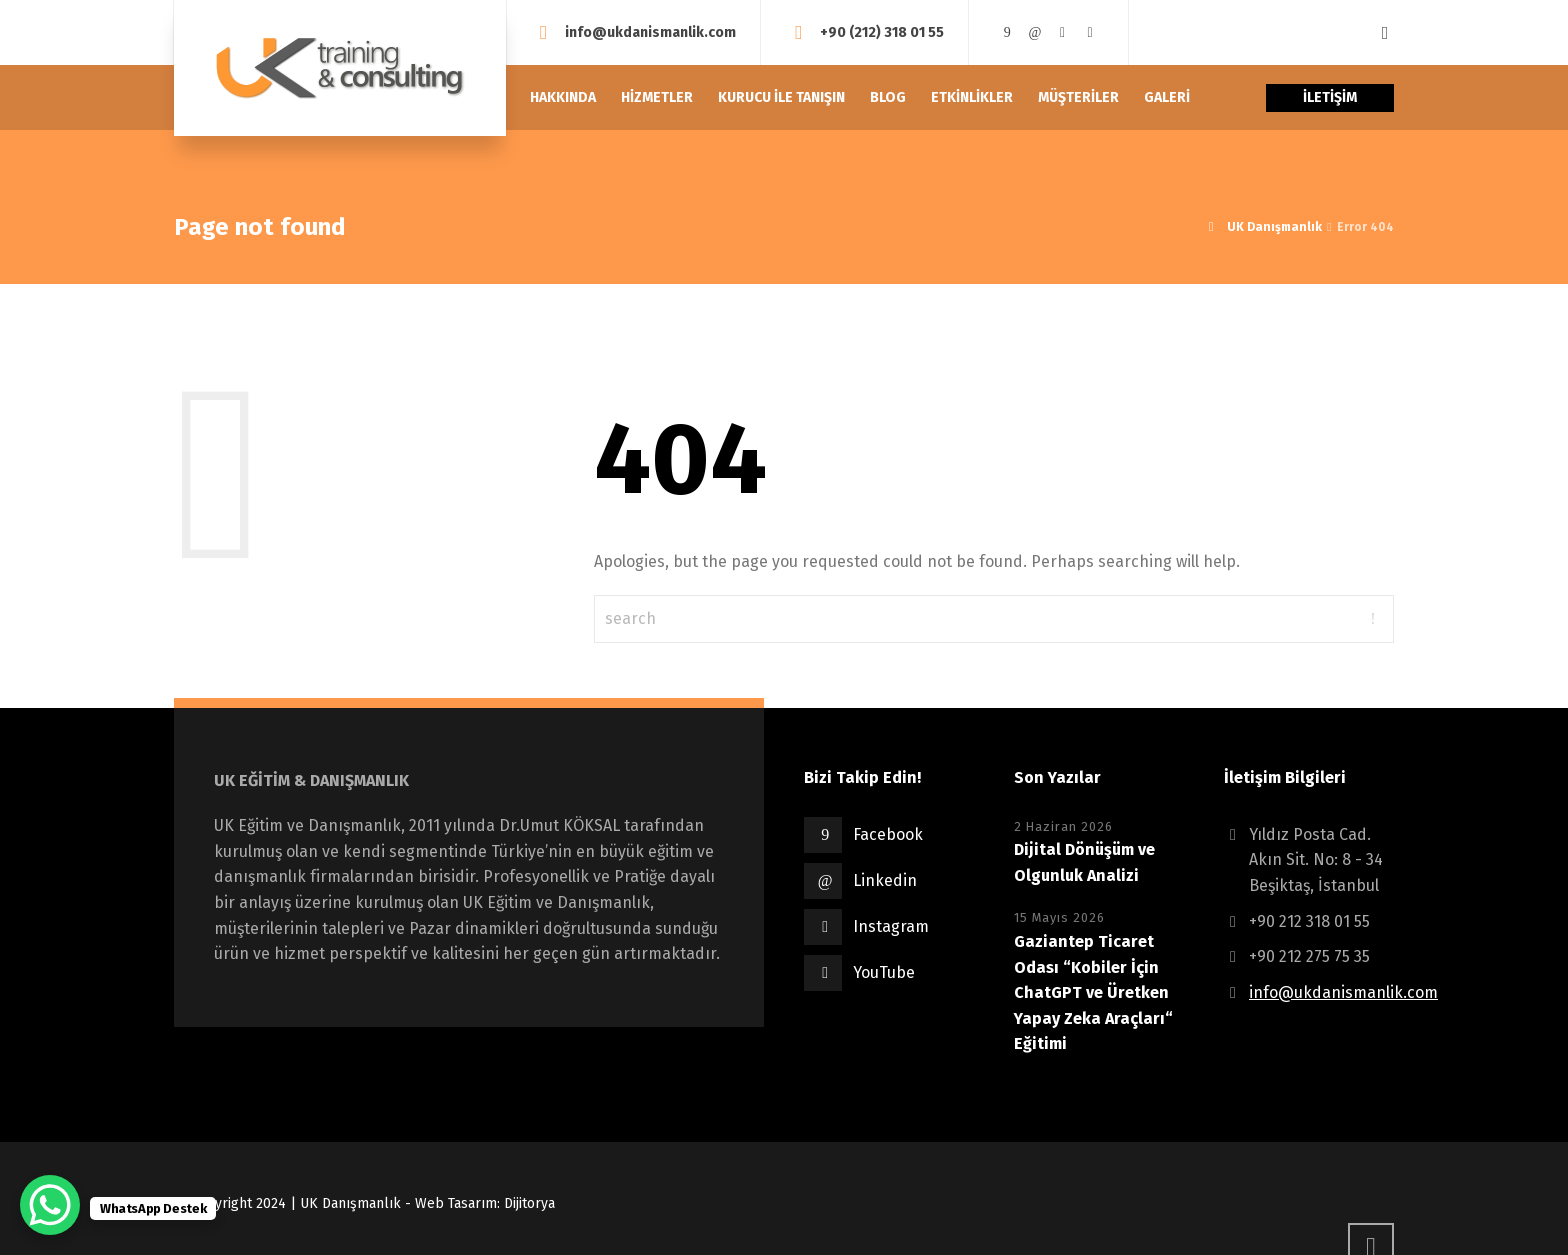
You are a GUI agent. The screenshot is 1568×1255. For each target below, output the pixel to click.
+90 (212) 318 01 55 (882, 31)
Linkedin (885, 880)
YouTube (884, 972)
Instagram (891, 926)
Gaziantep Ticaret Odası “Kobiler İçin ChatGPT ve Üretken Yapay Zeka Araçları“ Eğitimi (1093, 992)
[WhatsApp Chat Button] (50, 1205)
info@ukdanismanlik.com (650, 31)
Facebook (888, 834)
